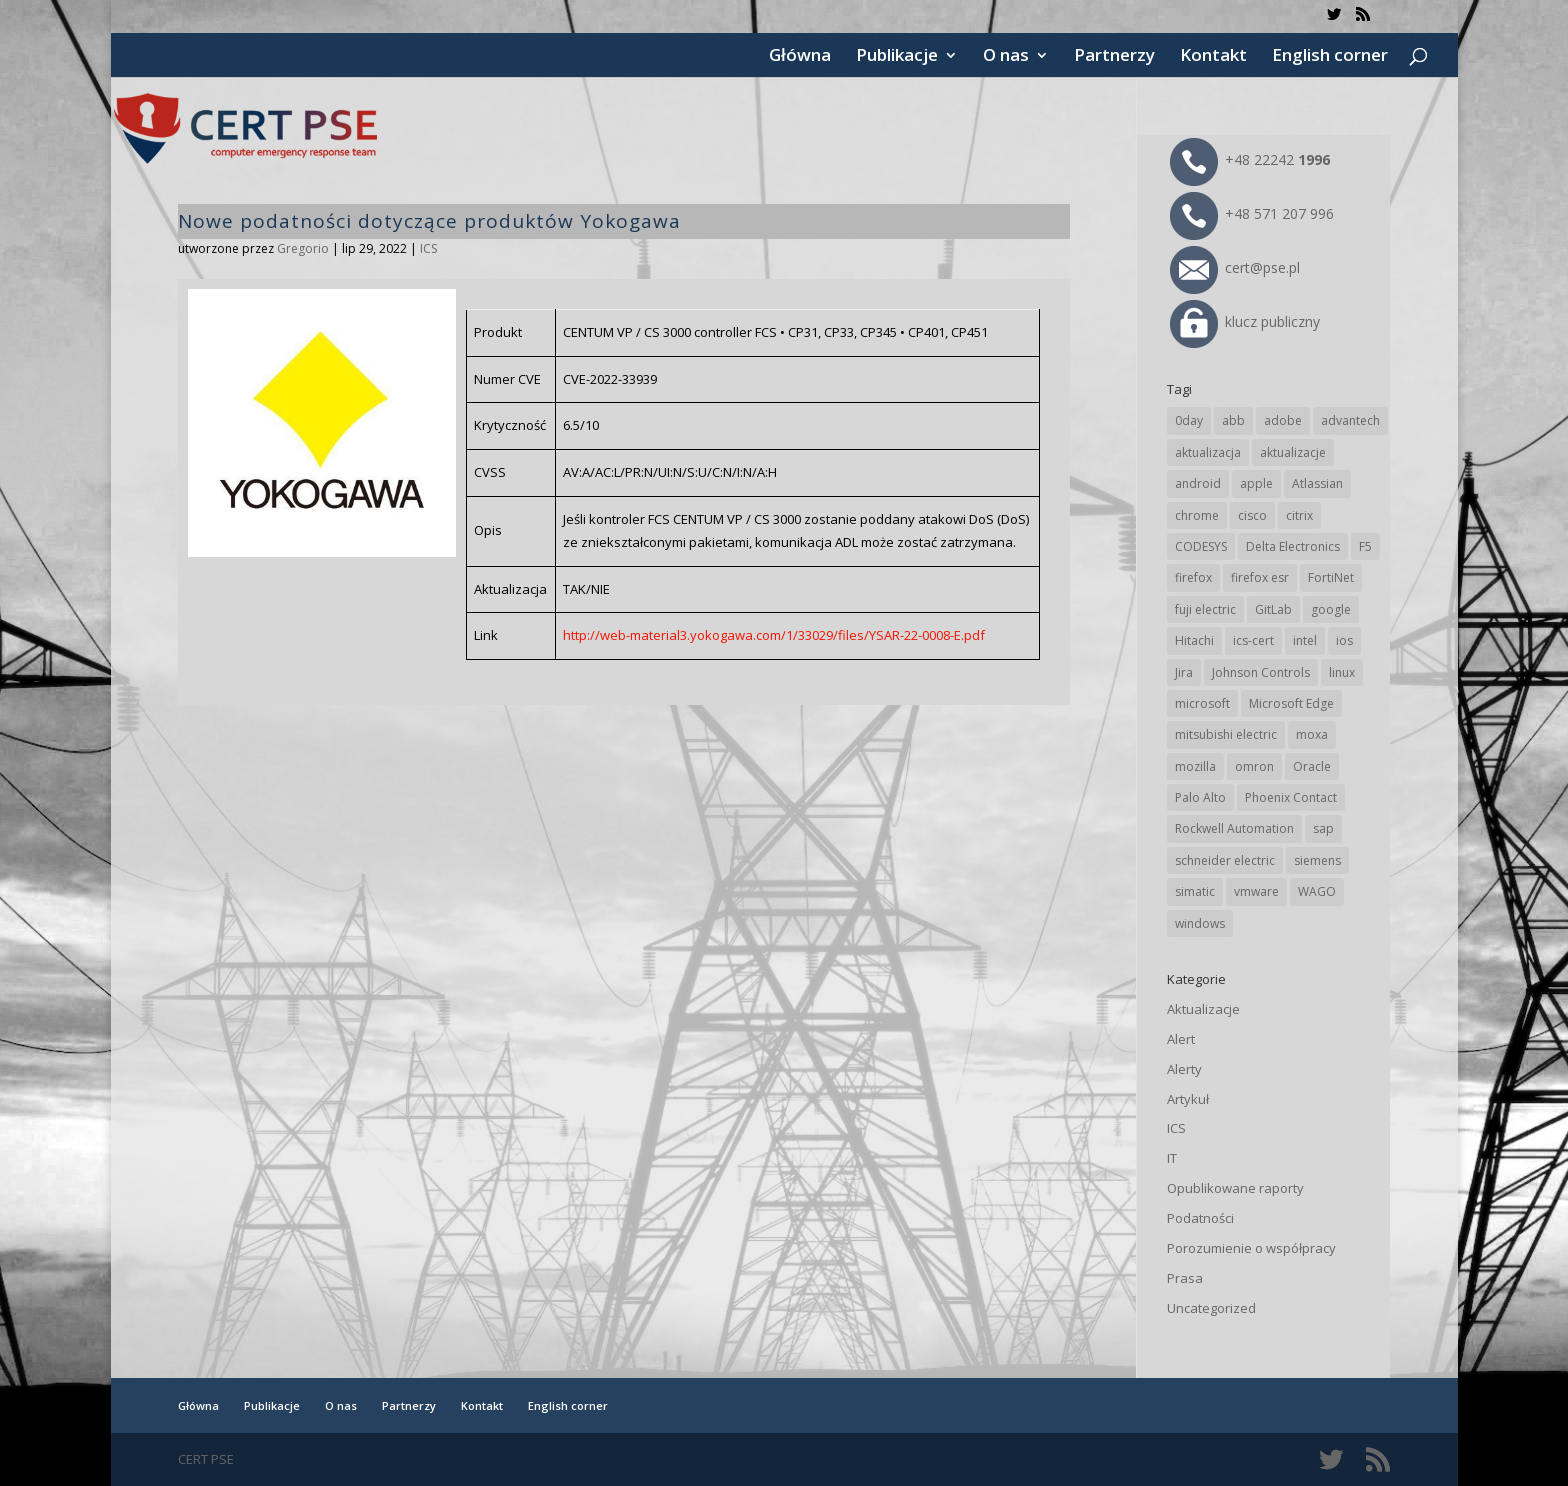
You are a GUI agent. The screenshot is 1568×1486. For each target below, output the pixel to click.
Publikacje (897, 57)
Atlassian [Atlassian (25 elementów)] (1317, 483)
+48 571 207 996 (1252, 213)
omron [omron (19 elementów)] (1254, 766)
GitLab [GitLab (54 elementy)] (1273, 609)
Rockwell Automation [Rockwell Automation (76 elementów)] (1234, 828)
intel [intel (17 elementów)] (1305, 640)
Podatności (1200, 1218)
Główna (800, 57)
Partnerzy (1114, 57)
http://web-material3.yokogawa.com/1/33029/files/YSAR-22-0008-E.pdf (774, 635)
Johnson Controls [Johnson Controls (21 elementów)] (1261, 672)
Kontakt (1213, 57)
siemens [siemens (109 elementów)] (1317, 860)
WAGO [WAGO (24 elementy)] (1317, 891)
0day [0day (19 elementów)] (1189, 420)
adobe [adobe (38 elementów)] (1283, 420)
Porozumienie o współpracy (1251, 1248)
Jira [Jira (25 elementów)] (1184, 672)
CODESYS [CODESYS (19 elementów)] (1201, 546)
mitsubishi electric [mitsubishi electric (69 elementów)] (1226, 734)
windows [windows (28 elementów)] (1200, 923)
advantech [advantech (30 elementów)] (1350, 420)
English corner (1330, 57)
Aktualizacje (1203, 1009)
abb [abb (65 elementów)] (1233, 420)
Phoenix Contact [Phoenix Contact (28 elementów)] (1291, 797)
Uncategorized (1211, 1308)
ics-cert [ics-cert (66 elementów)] (1253, 640)
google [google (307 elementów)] (1331, 609)
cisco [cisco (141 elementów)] (1252, 515)
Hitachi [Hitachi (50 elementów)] (1194, 640)
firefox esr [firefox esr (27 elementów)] (1260, 577)
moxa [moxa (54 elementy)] (1312, 734)
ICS (428, 248)
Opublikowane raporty (1235, 1188)
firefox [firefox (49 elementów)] (1193, 577)
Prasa (1185, 1278)
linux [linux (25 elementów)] (1342, 672)
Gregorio (303, 248)
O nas (1006, 57)
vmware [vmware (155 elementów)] (1256, 891)
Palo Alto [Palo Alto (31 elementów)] (1200, 797)
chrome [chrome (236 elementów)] (1197, 515)
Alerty (1184, 1069)
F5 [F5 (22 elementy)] (1365, 546)
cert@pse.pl (1235, 267)
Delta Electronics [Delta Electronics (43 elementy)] (1293, 546)
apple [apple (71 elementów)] (1256, 483)
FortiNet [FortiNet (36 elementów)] (1331, 577)
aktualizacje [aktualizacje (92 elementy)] (1293, 452)
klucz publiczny (1245, 321)
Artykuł (1188, 1099)
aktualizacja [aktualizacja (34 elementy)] (1208, 452)
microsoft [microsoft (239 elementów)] (1202, 703)
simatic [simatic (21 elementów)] (1195, 891)
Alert (1181, 1039)
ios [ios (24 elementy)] (1344, 640)
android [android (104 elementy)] (1198, 483)
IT (1172, 1158)
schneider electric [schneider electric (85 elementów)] (1225, 860)
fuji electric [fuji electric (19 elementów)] (1205, 609)
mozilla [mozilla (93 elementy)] (1195, 766)
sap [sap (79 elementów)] (1323, 828)
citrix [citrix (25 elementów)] (1299, 515)
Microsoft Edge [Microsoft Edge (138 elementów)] (1291, 703)
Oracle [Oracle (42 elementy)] (1312, 766)
